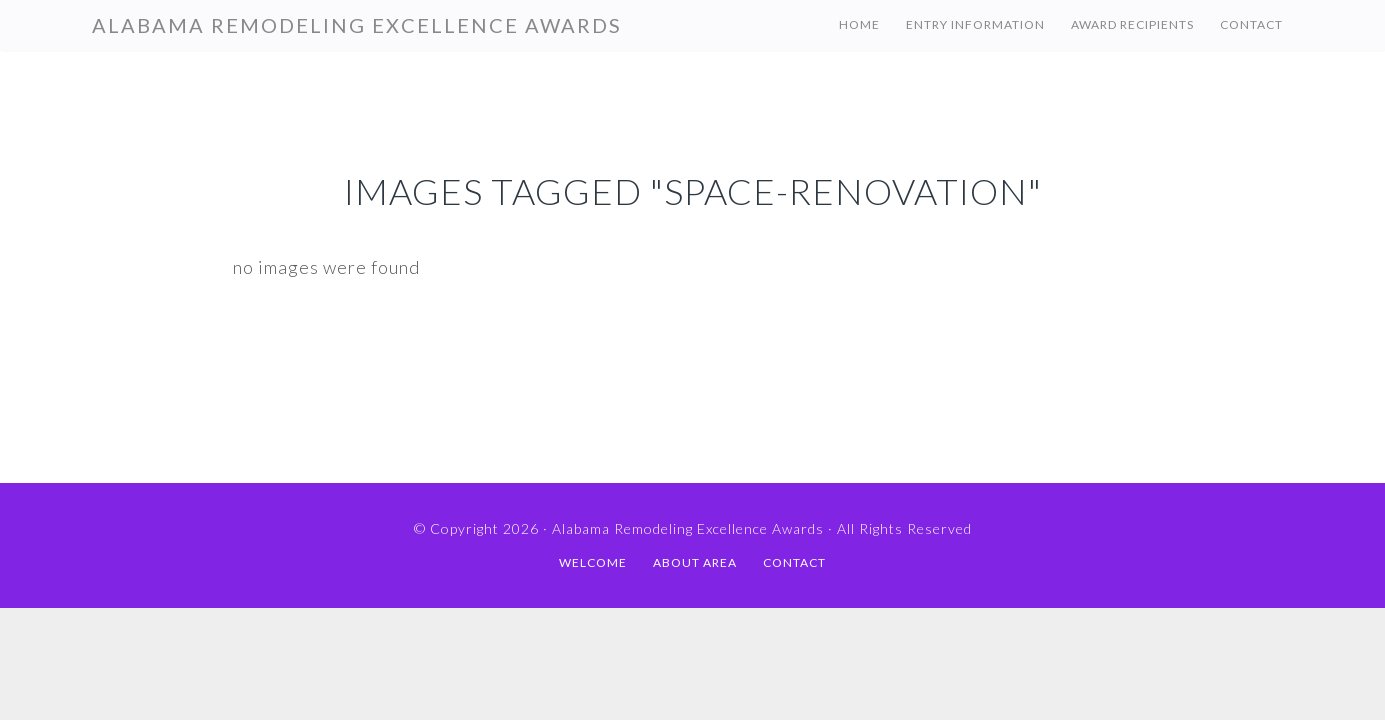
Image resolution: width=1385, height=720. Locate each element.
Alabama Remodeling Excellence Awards (357, 25)
